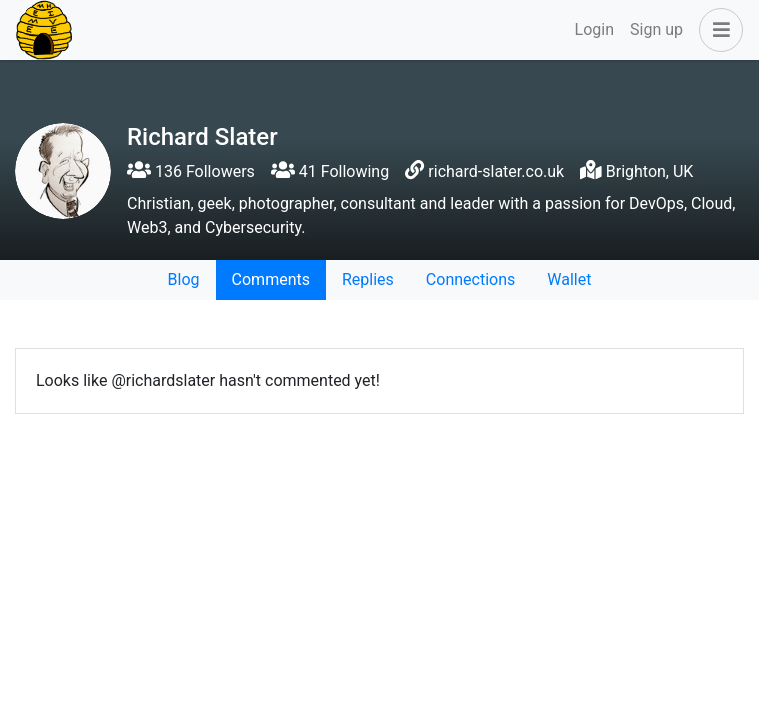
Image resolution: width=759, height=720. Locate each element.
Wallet (569, 279)
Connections (470, 279)
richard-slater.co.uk (496, 171)
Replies (368, 279)
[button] (717, 30)
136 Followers (191, 171)
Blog (184, 279)
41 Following (330, 171)
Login (594, 29)
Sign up (656, 29)
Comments (271, 279)
